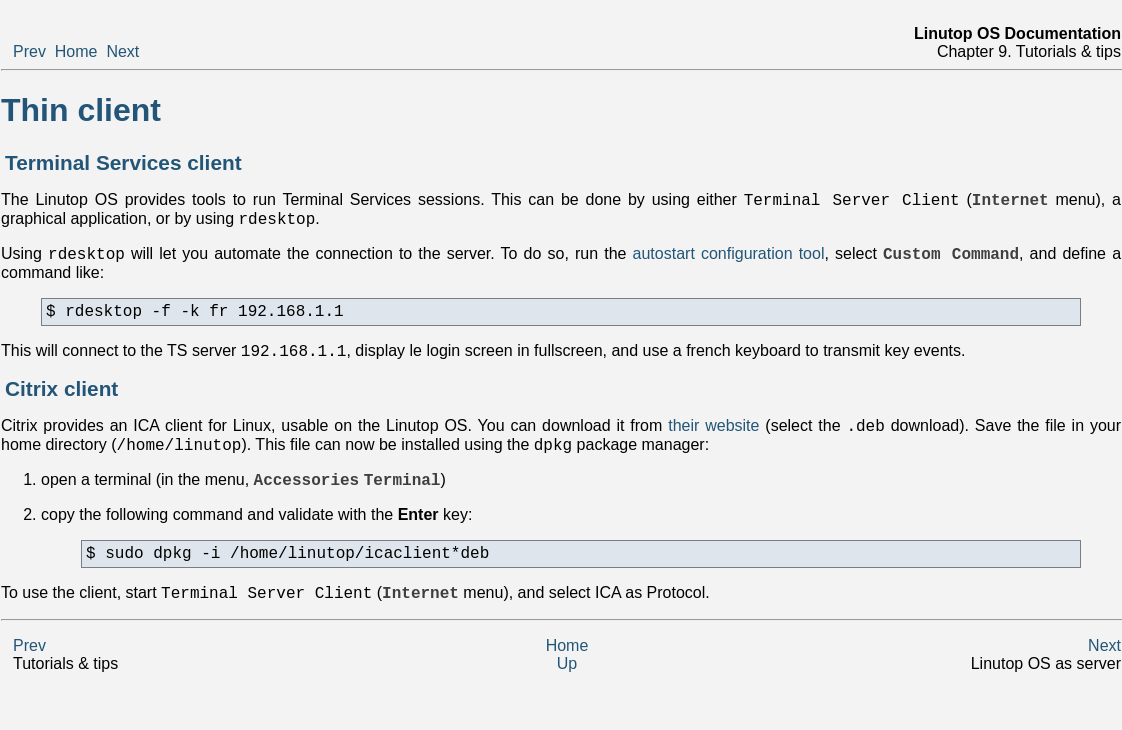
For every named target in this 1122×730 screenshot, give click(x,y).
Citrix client (61, 404)
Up (567, 695)
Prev (29, 51)
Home (76, 51)
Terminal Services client (123, 162)
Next (122, 51)
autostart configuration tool (729, 262)
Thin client (81, 110)
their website (713, 444)
